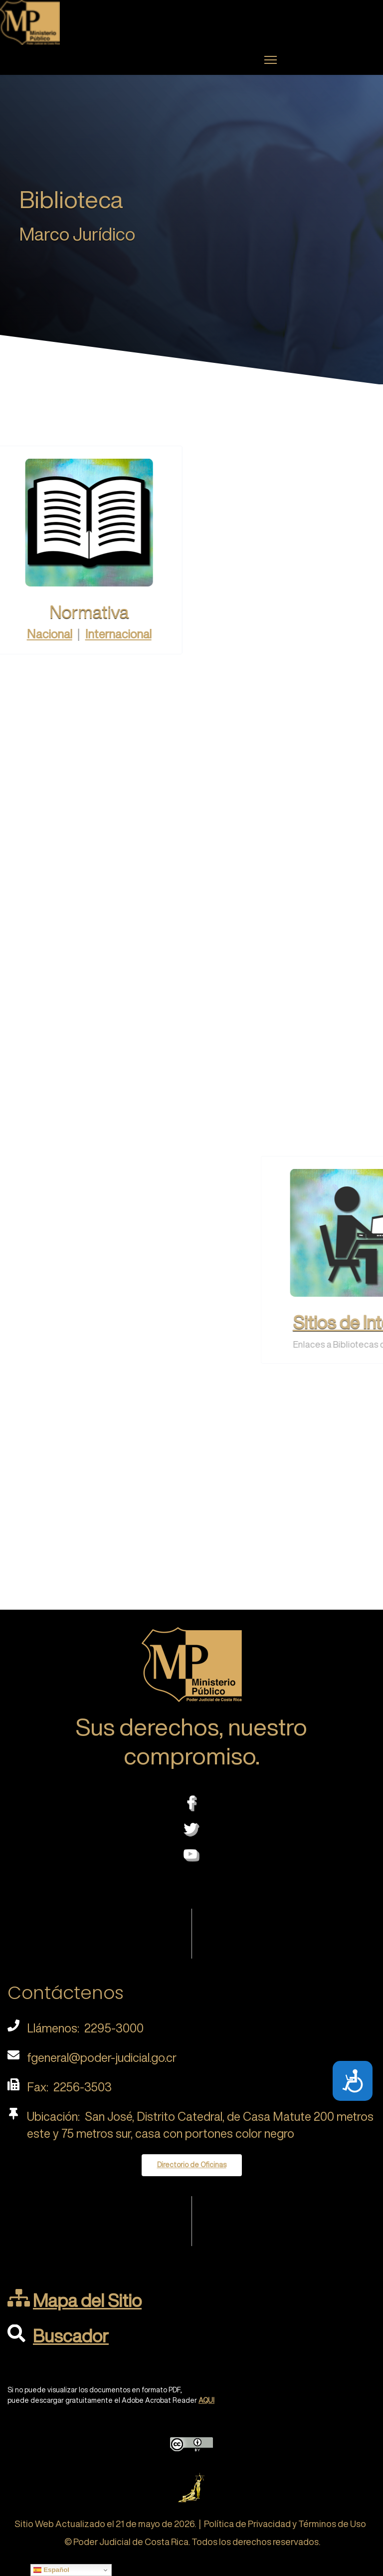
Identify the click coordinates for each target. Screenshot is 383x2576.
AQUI (206, 2400)
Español (51, 2570)
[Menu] (270, 60)
